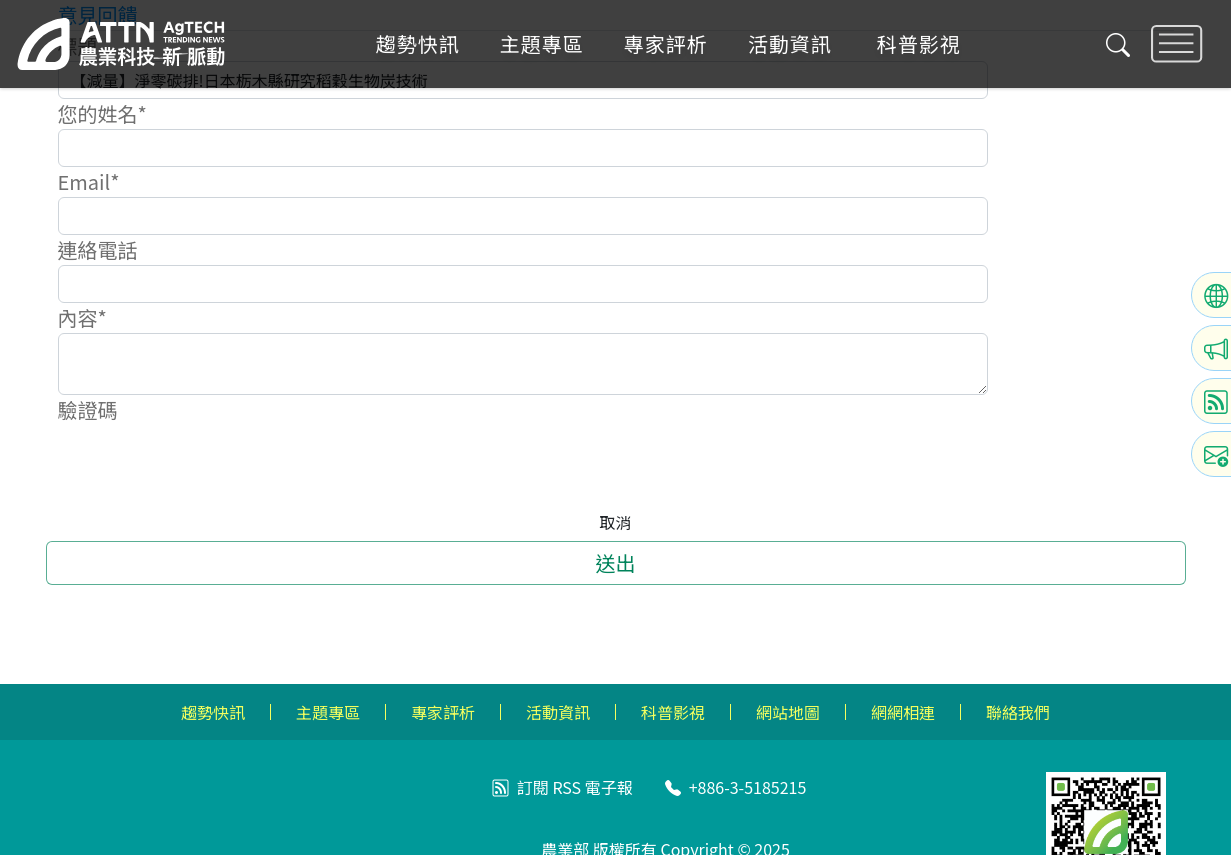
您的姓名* (102, 113)
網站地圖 (788, 712)
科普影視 (919, 44)
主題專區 (542, 44)
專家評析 (666, 44)
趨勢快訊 (418, 44)
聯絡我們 (1018, 712)
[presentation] (210, 464)
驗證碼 (88, 409)
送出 (616, 562)
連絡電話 (98, 249)
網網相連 (903, 712)
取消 (615, 522)
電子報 (609, 787)
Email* (89, 181)
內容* (82, 317)
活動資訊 (790, 44)
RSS (566, 787)
